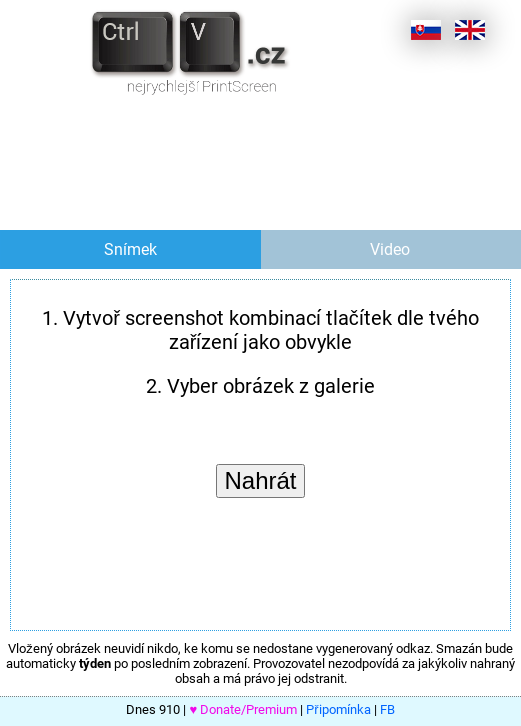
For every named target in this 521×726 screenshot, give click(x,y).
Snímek (130, 249)
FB (387, 709)
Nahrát (260, 480)
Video (390, 249)
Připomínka (338, 709)
